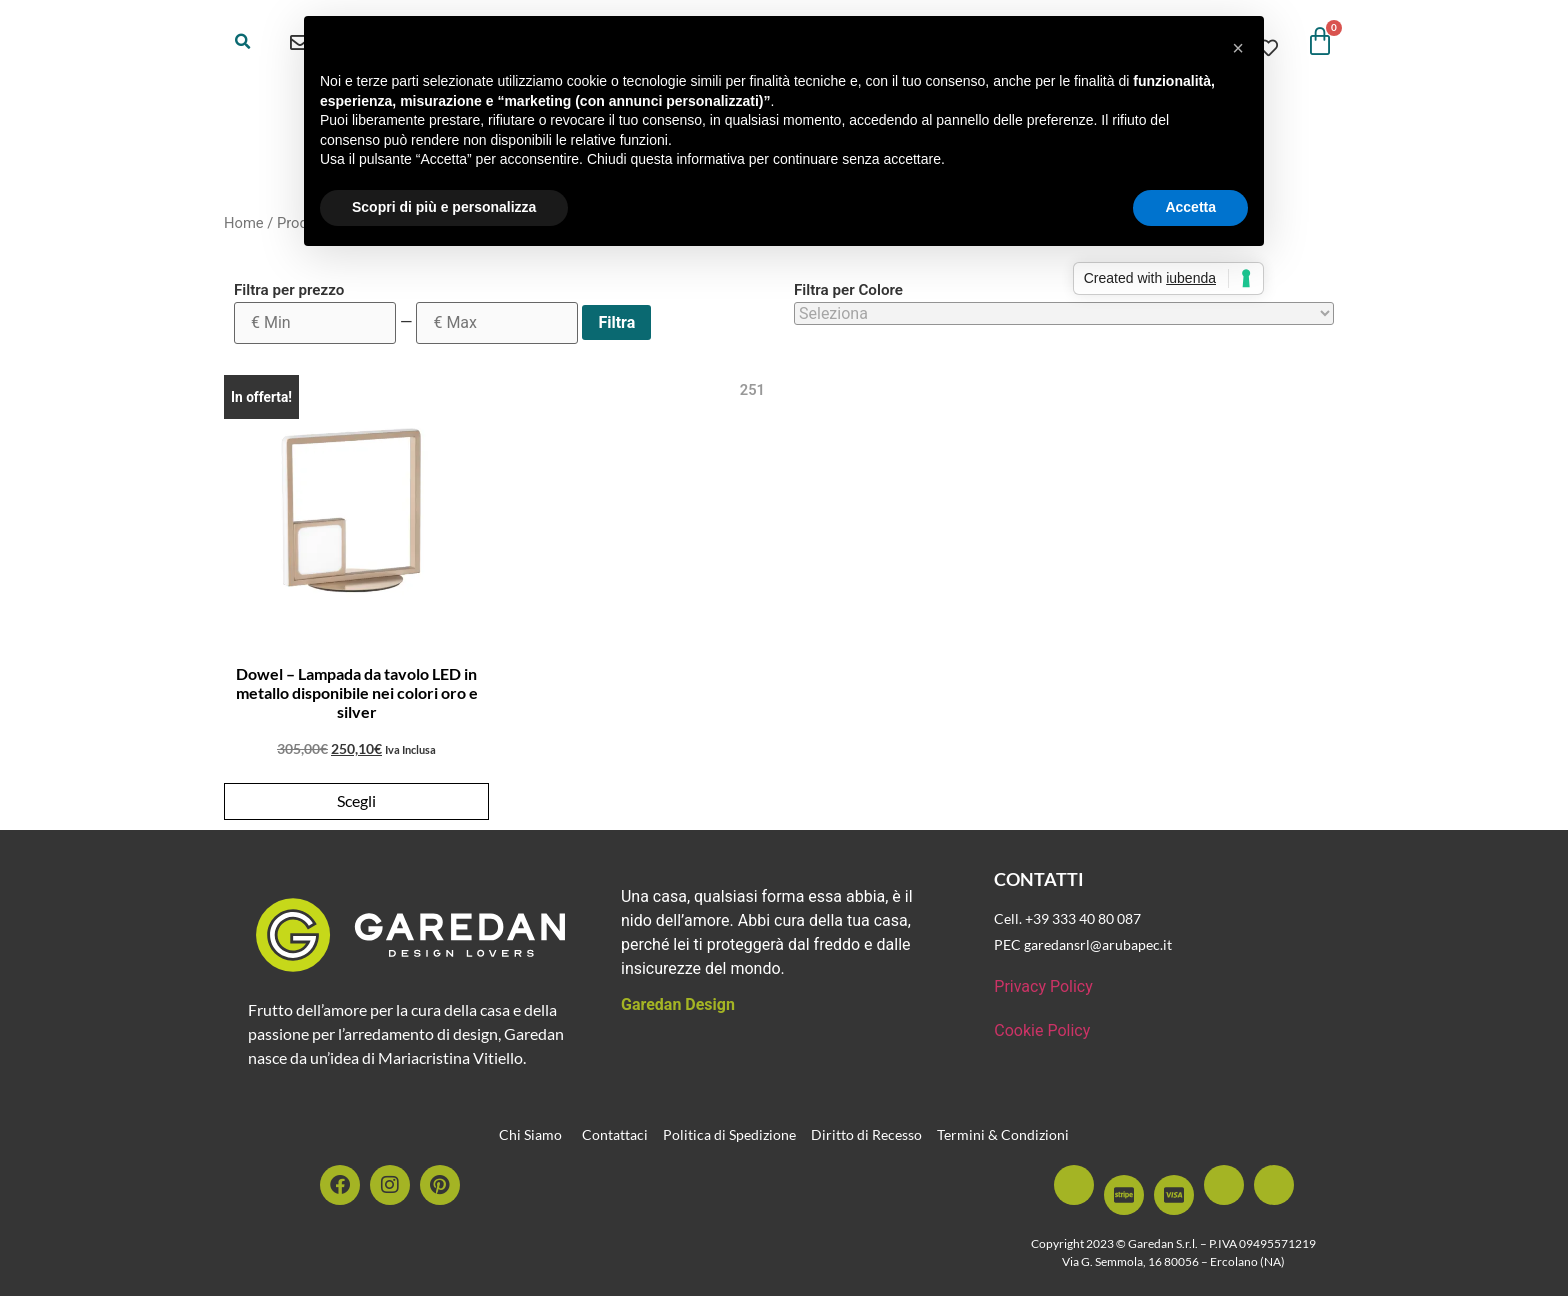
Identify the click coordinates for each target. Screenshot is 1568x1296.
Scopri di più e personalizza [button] (444, 207)
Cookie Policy (1042, 1030)
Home (244, 223)
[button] (243, 42)
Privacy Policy (1043, 986)
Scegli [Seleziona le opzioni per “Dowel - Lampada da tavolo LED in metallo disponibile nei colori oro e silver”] (356, 800)
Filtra (616, 322)
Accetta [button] (1190, 207)
